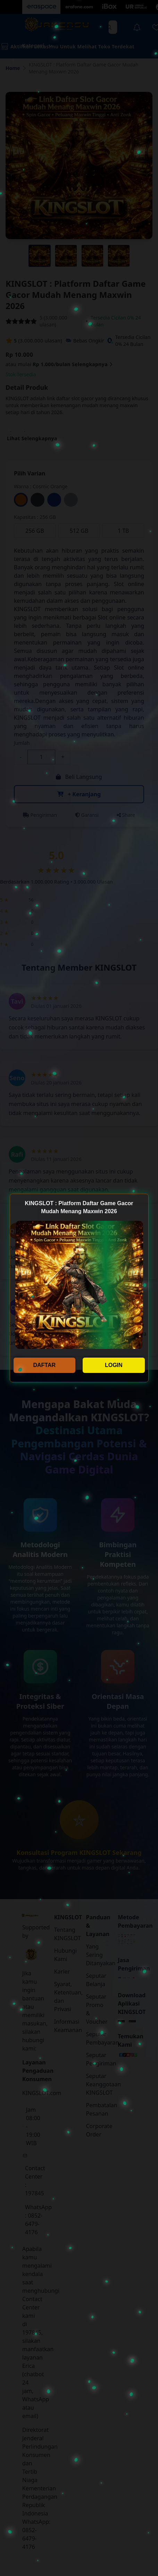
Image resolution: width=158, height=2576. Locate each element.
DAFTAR (44, 1365)
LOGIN (114, 1365)
